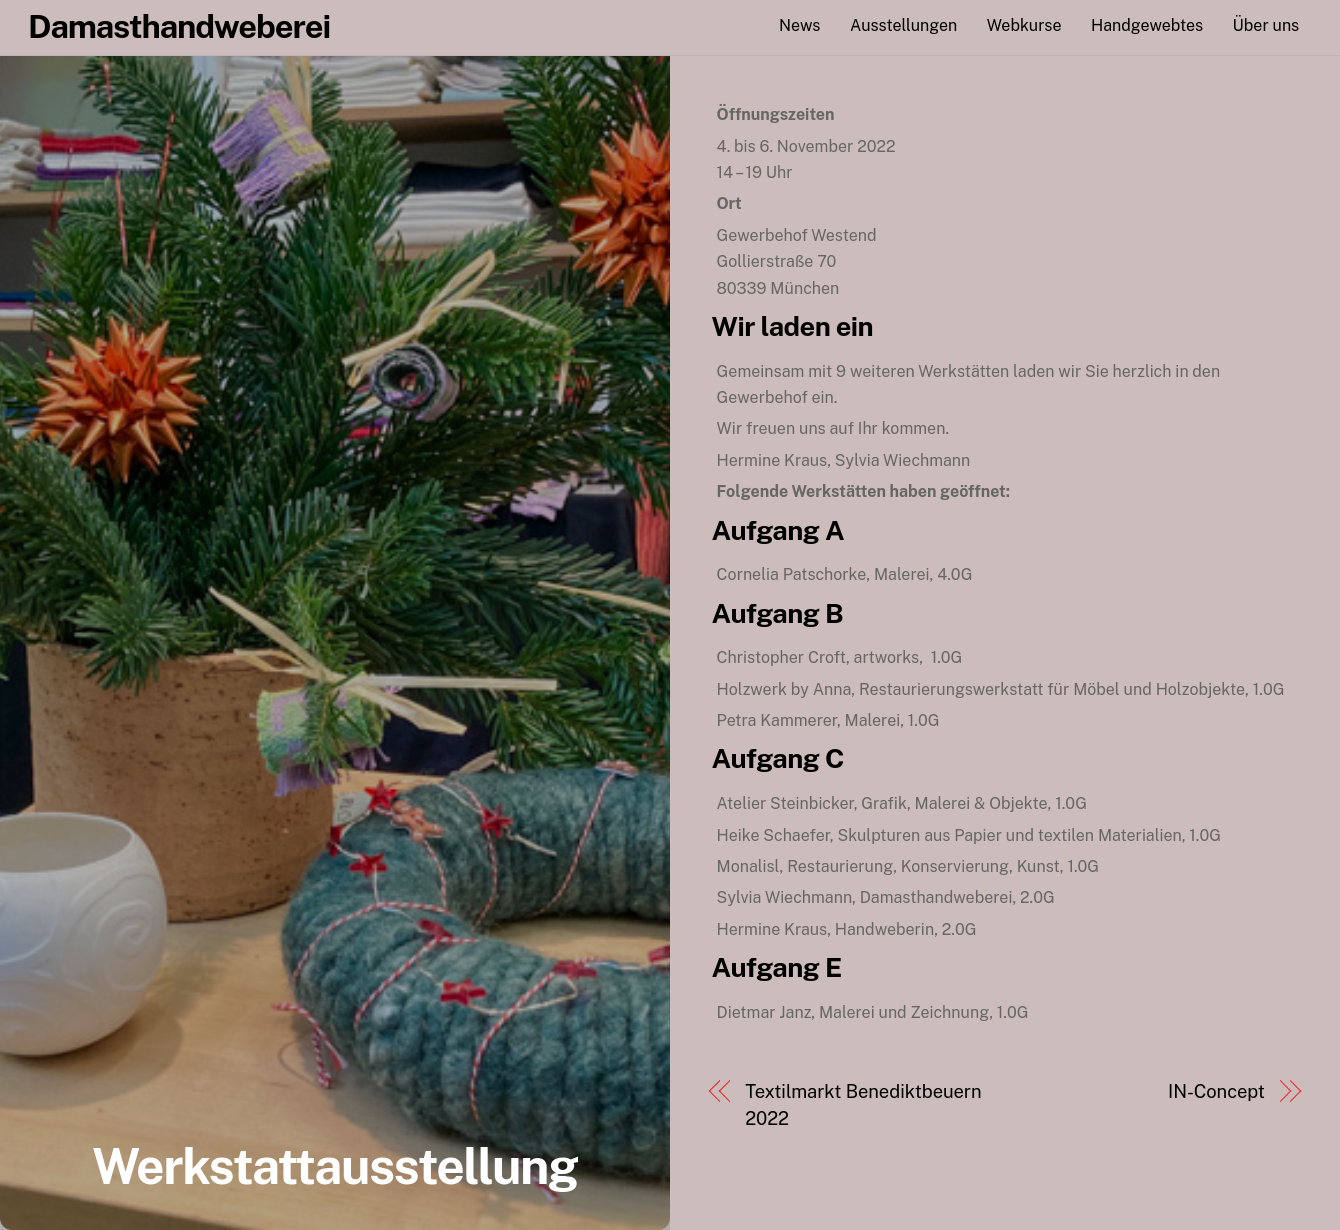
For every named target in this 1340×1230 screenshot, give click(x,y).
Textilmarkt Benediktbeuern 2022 (863, 1104)
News (799, 25)
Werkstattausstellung (334, 1166)
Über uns (1266, 25)
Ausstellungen (903, 25)
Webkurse (1024, 25)
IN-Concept (1216, 1091)
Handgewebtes (1147, 25)
